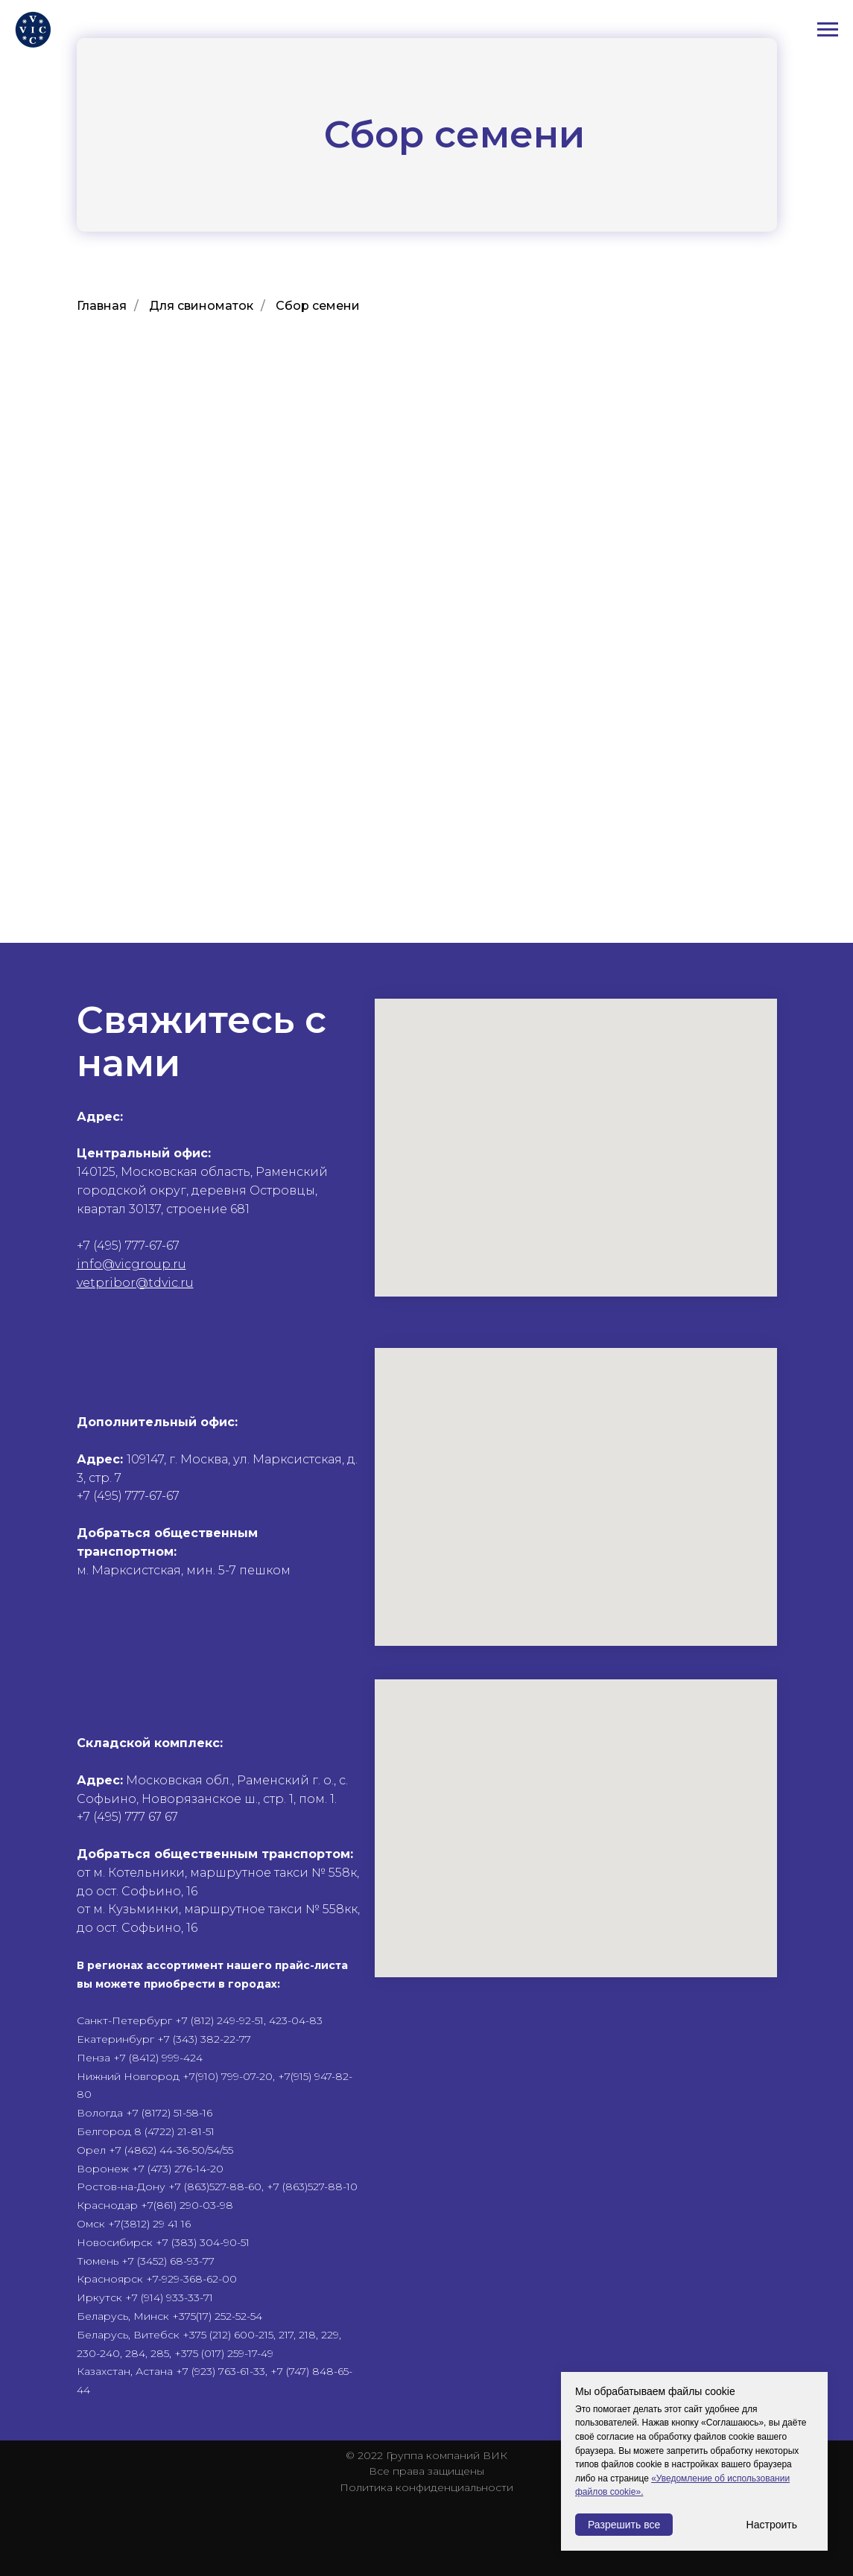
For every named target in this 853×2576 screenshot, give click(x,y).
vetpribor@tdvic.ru (135, 1283)
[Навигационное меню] (827, 29)
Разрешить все (624, 2525)
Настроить (771, 2525)
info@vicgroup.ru (131, 1264)
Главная (102, 306)
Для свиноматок (201, 306)
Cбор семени (318, 306)
